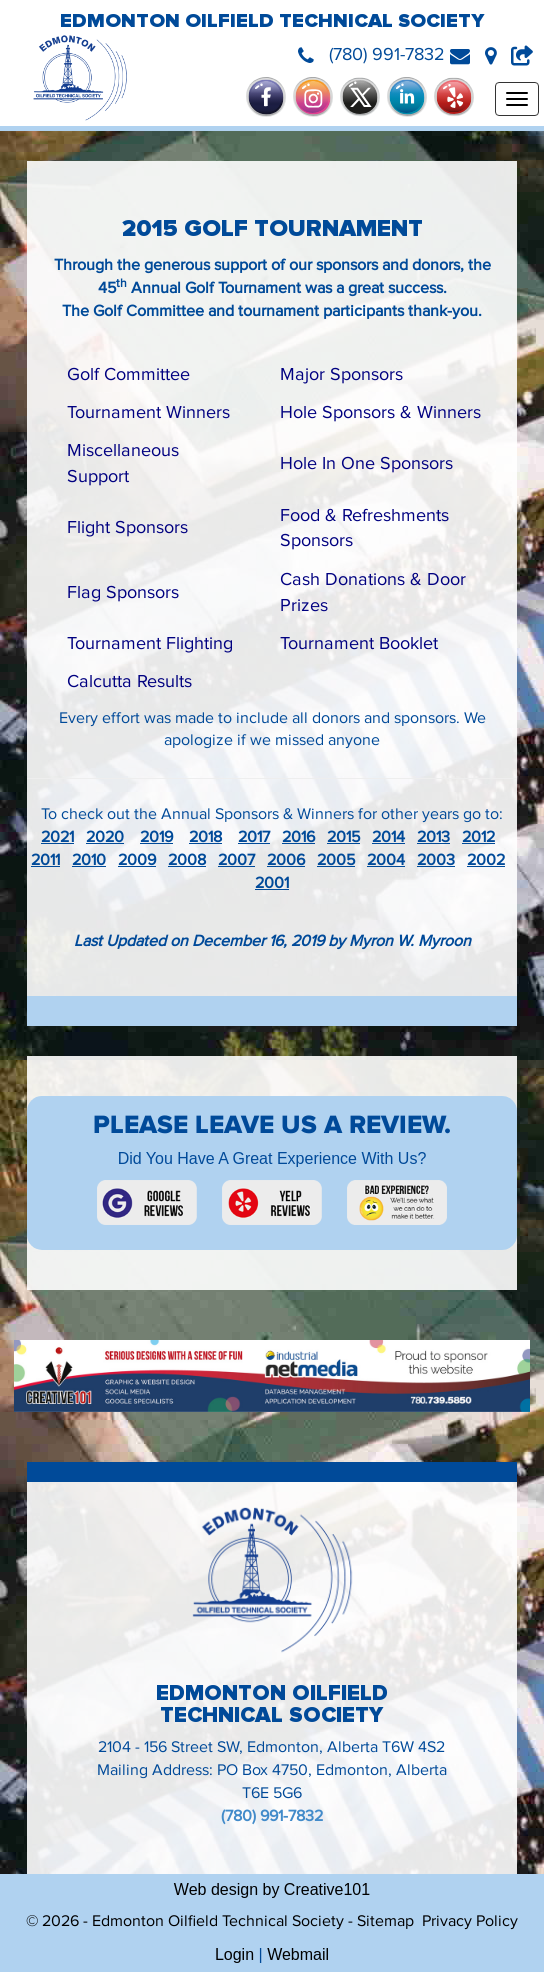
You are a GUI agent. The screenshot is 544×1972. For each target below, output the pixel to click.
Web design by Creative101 (272, 1889)
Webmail (298, 1954)
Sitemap (385, 1921)
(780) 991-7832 (272, 1816)
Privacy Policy (470, 1921)
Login (234, 1954)
